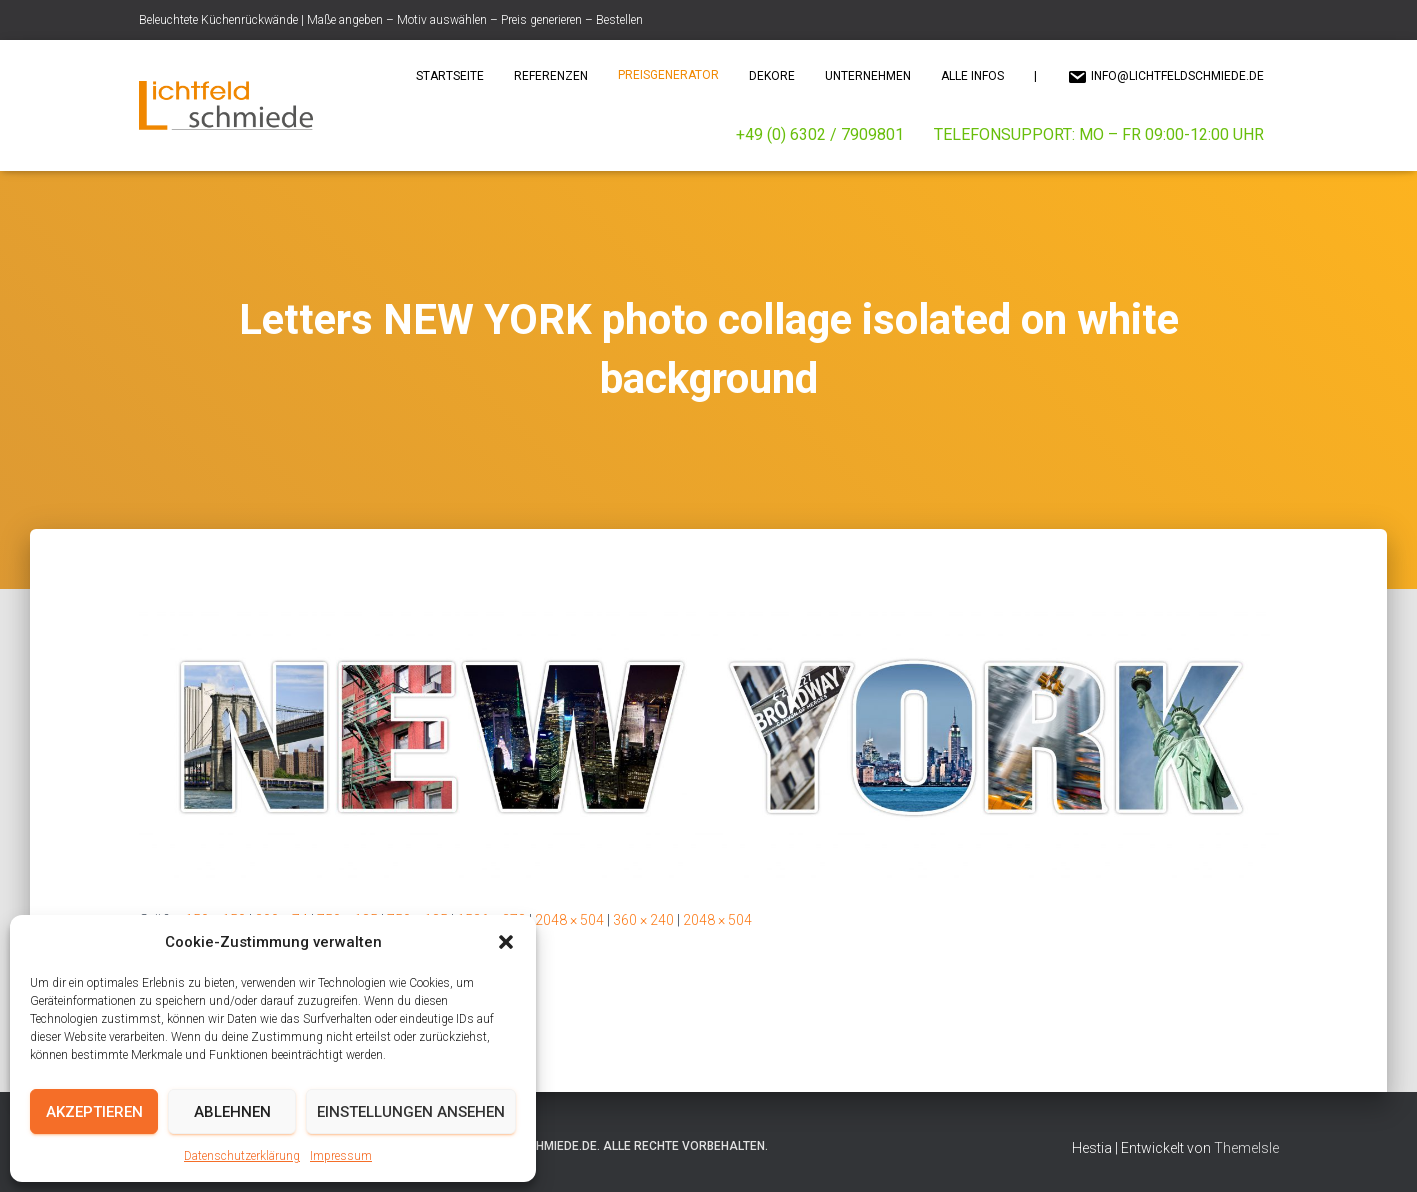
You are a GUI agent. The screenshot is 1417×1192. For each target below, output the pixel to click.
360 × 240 (643, 920)
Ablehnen (232, 1112)
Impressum (341, 1156)
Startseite (450, 76)
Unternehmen (868, 76)
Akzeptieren (94, 1112)
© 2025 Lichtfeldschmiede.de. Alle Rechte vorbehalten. (592, 1146)
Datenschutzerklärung (242, 1156)
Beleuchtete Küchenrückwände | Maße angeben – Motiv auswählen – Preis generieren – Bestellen (391, 20)
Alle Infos (972, 76)
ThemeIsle (1246, 1148)
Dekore (772, 76)
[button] (506, 942)
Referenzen (551, 76)
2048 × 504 (569, 920)
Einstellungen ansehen (411, 1112)
